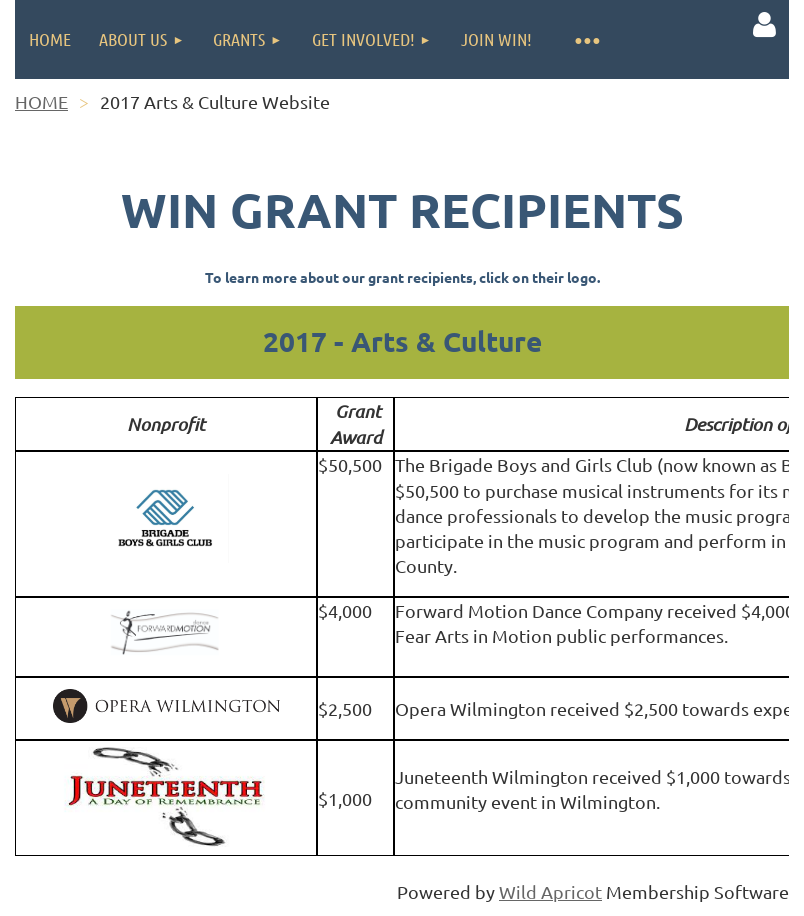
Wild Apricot (550, 891)
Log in (764, 25)
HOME (41, 101)
